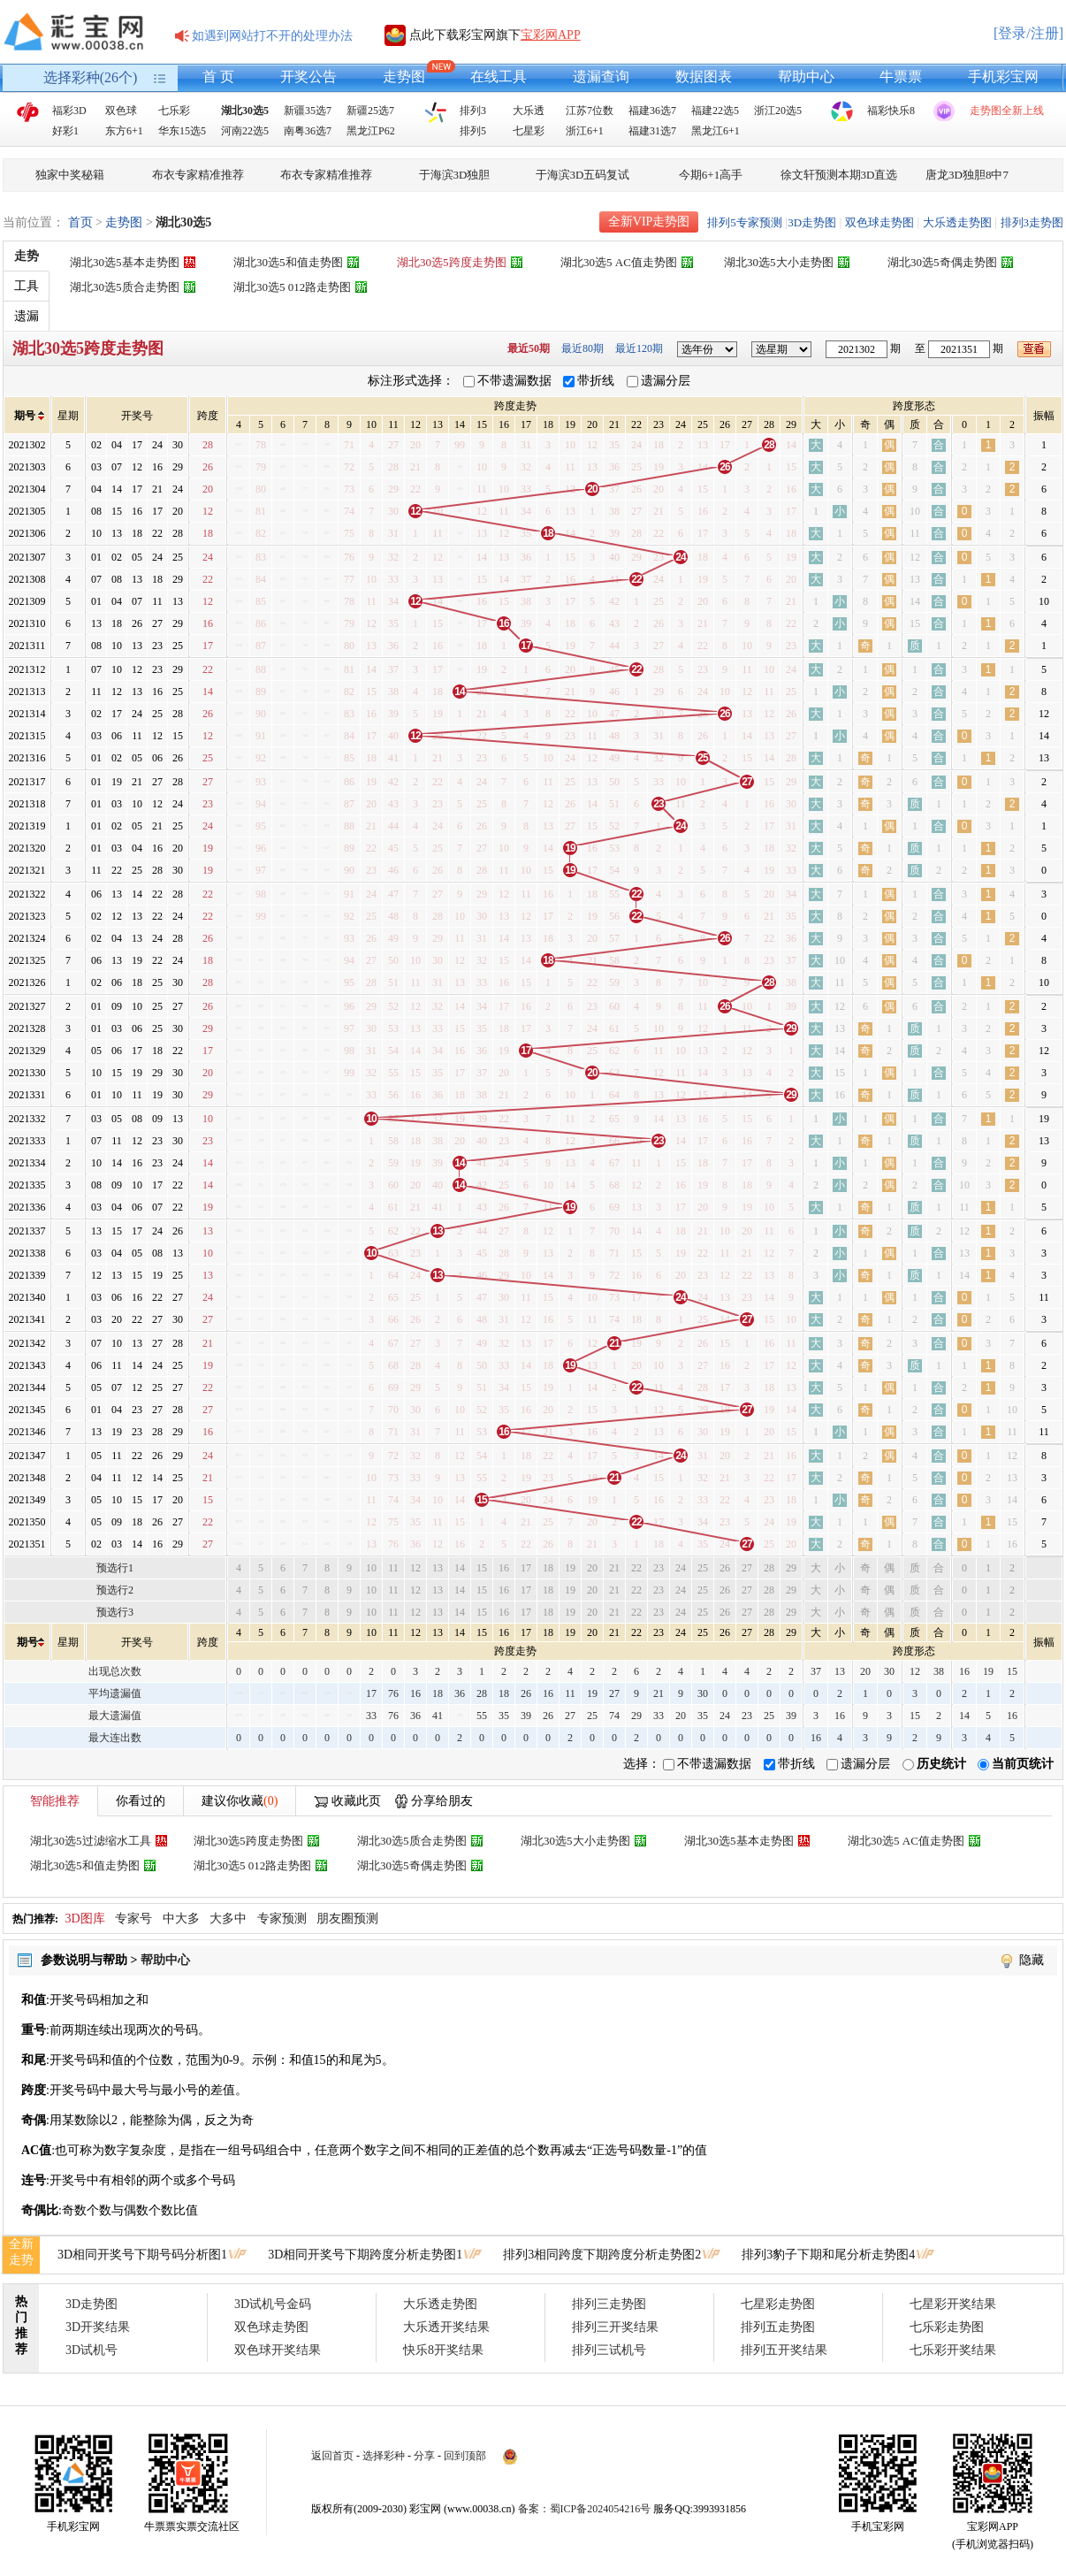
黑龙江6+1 (715, 131)
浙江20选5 (778, 110)
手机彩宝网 (1003, 76)
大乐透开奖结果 (446, 2327)
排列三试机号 (609, 2350)
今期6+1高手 (710, 174)
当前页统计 (1023, 1763)
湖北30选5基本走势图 (124, 262)
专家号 (133, 1918)
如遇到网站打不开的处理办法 (272, 35)
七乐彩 (174, 110)
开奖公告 (308, 76)
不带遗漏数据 (514, 380)
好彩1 (65, 131)
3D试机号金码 (272, 2304)
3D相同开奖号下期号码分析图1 (142, 2254)
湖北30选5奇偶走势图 (942, 262)
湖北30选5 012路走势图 (292, 287)
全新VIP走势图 (649, 221)
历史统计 (941, 1763)
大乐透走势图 (957, 222)
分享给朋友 (442, 1801)
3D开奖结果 (97, 2327)
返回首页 (332, 2456)
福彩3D (69, 110)
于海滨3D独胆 (455, 174)
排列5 (473, 131)
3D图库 (85, 1918)
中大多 (181, 1918)
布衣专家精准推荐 (198, 174)
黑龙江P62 (370, 131)
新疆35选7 (307, 110)
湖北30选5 (245, 110)
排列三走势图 (609, 2304)
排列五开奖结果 (784, 2350)
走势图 (404, 76)
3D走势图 (812, 222)
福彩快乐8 (891, 110)
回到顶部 (465, 2456)
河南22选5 (245, 131)
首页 (80, 222)
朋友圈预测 (347, 1918)
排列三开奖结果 (615, 2327)
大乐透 (528, 110)
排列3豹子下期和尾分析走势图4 (828, 2254)
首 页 (218, 76)
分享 (424, 2456)
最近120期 (639, 348)
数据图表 (703, 76)
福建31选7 (652, 131)
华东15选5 (182, 131)
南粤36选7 (307, 131)
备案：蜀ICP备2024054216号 (584, 2509)
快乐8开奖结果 (443, 2350)
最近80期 (582, 348)
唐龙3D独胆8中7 (967, 174)
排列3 (473, 110)
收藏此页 (356, 1801)
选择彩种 (383, 2456)
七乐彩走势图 (947, 2327)
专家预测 (282, 1918)
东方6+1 (124, 131)
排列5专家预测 (744, 222)
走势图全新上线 (1007, 110)
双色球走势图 (879, 222)
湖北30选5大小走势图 (779, 262)
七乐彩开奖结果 (953, 2350)
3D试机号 (91, 2350)
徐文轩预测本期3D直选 (839, 174)
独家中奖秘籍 (69, 174)
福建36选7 (652, 110)
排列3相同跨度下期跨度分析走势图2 (602, 2254)
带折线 (595, 380)
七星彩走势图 (778, 2304)
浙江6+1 (585, 131)
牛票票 (900, 76)
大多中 (228, 1918)
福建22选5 (715, 110)
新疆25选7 (370, 110)
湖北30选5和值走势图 (288, 262)
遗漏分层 (665, 380)
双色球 (121, 110)
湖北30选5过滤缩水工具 (90, 1840)
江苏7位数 (589, 110)
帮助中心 (806, 76)
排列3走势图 (1032, 222)
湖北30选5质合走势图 (124, 287)
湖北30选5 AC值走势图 (618, 262)
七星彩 (528, 131)
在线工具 (498, 76)
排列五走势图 (778, 2327)
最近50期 (528, 348)
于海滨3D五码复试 (583, 174)
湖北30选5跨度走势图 (451, 262)
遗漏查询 (601, 76)
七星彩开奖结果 (953, 2304)
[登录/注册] (1028, 33)
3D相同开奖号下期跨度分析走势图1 (365, 2254)
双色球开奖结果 (277, 2350)
